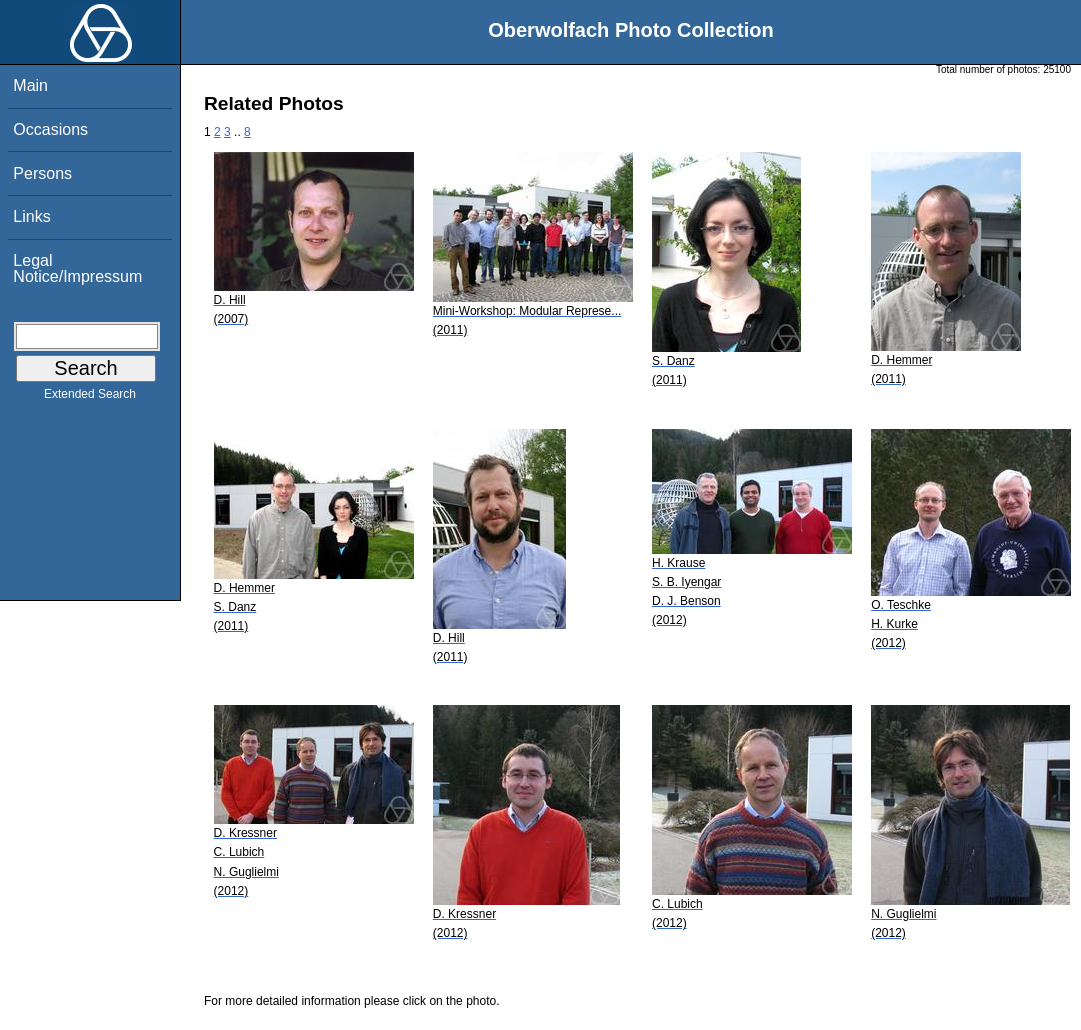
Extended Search (90, 398)
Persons (42, 173)
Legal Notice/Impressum (77, 268)
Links (31, 216)
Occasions (50, 129)
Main (30, 85)
